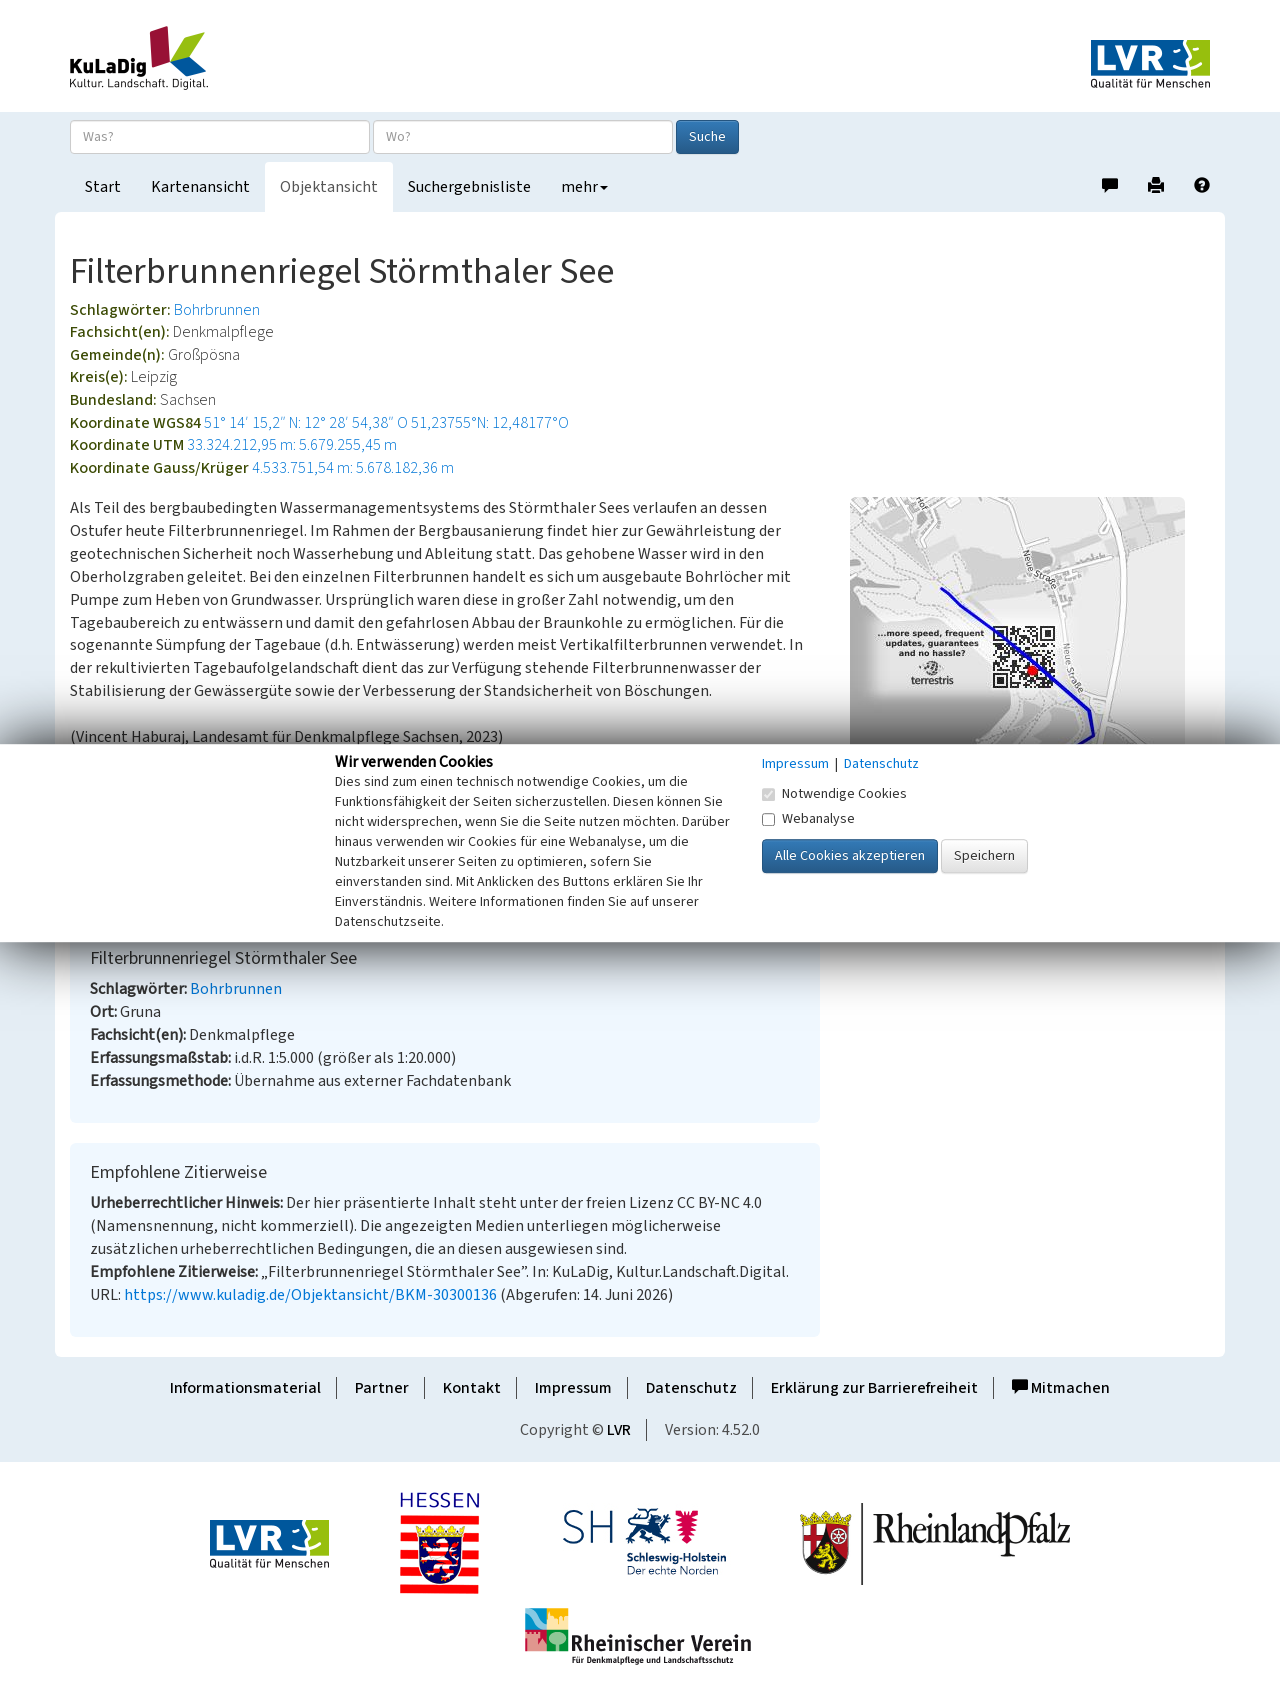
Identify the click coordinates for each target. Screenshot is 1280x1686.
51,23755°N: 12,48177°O (490, 423)
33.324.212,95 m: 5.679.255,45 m (292, 445)
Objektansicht (329, 187)
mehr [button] (584, 187)
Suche (707, 137)
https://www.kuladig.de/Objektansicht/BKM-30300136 (310, 1295)
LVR (619, 1430)
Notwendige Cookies (834, 794)
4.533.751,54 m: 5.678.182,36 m (353, 468)
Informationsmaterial (245, 1388)
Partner (382, 1388)
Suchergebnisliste (469, 187)
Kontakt (472, 1388)
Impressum (573, 1388)
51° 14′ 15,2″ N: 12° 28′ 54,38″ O (306, 423)
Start (103, 187)
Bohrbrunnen (217, 310)
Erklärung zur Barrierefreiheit (874, 1388)
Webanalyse (808, 819)
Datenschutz (691, 1388)
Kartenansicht (200, 187)
